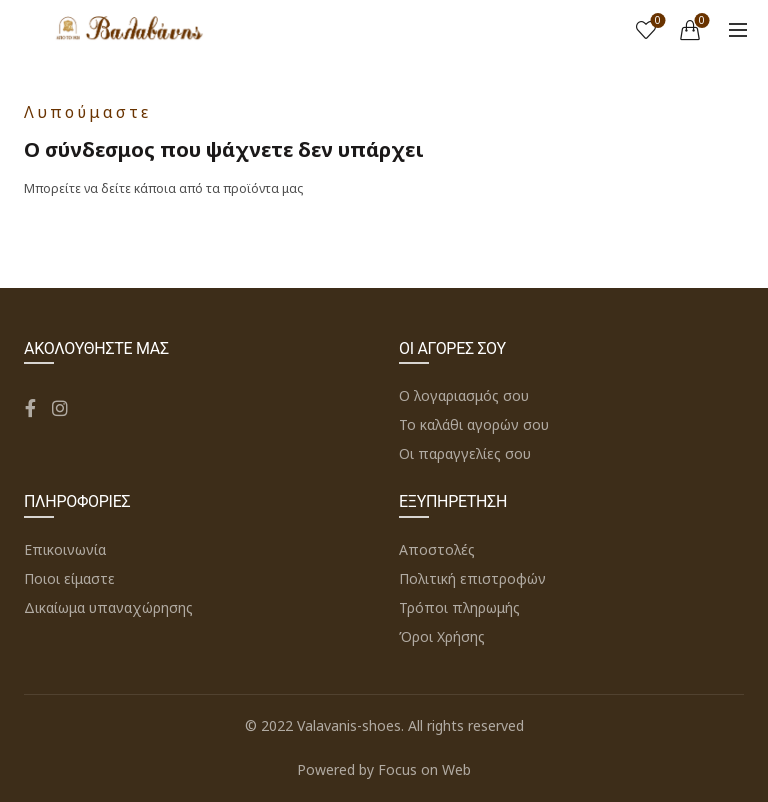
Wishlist (656, 21)
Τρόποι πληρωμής (459, 607)
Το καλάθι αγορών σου (474, 424)
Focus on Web (424, 769)
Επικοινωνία (65, 549)
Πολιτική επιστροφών (472, 578)
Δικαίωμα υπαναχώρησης (108, 607)
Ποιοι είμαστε (69, 578)
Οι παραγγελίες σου (465, 453)
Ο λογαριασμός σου (464, 395)
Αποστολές (437, 549)
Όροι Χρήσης (442, 636)
